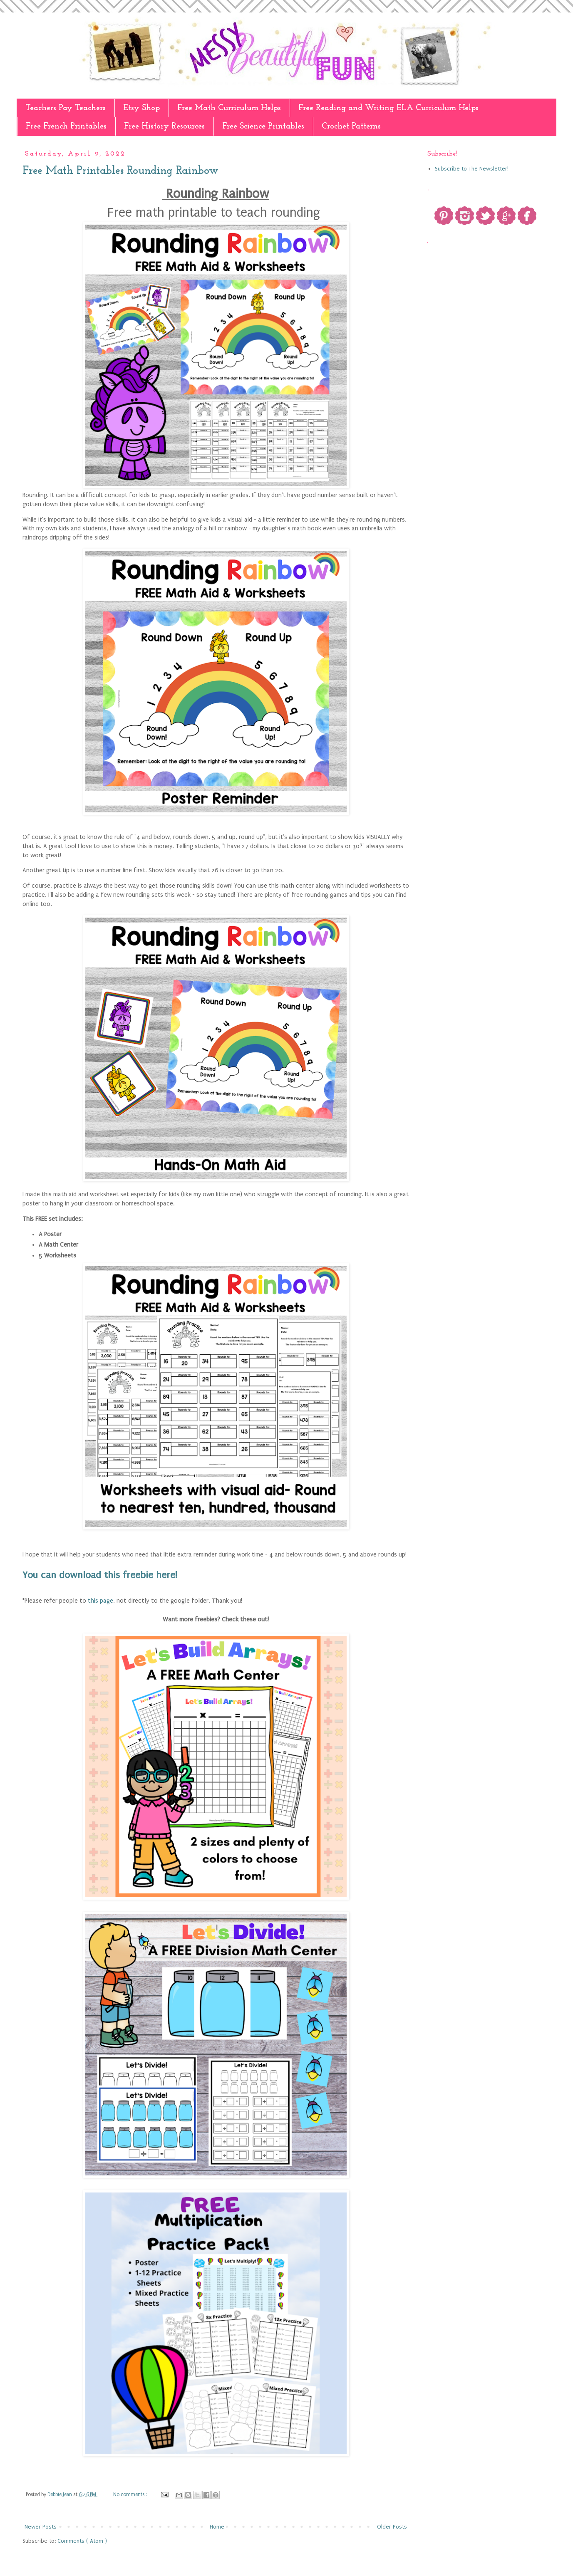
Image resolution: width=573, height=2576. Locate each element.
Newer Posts (41, 2527)
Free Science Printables (263, 126)
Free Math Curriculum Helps (229, 108)
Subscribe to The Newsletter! (472, 169)
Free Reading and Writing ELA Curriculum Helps (388, 108)
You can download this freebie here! (99, 1575)
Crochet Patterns (351, 126)
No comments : (130, 2494)
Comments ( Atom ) (82, 2541)
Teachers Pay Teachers (65, 108)
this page (100, 1600)
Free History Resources (164, 126)
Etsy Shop (141, 108)
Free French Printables (66, 126)
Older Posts (392, 2527)
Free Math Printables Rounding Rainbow (120, 171)
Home (217, 2527)
